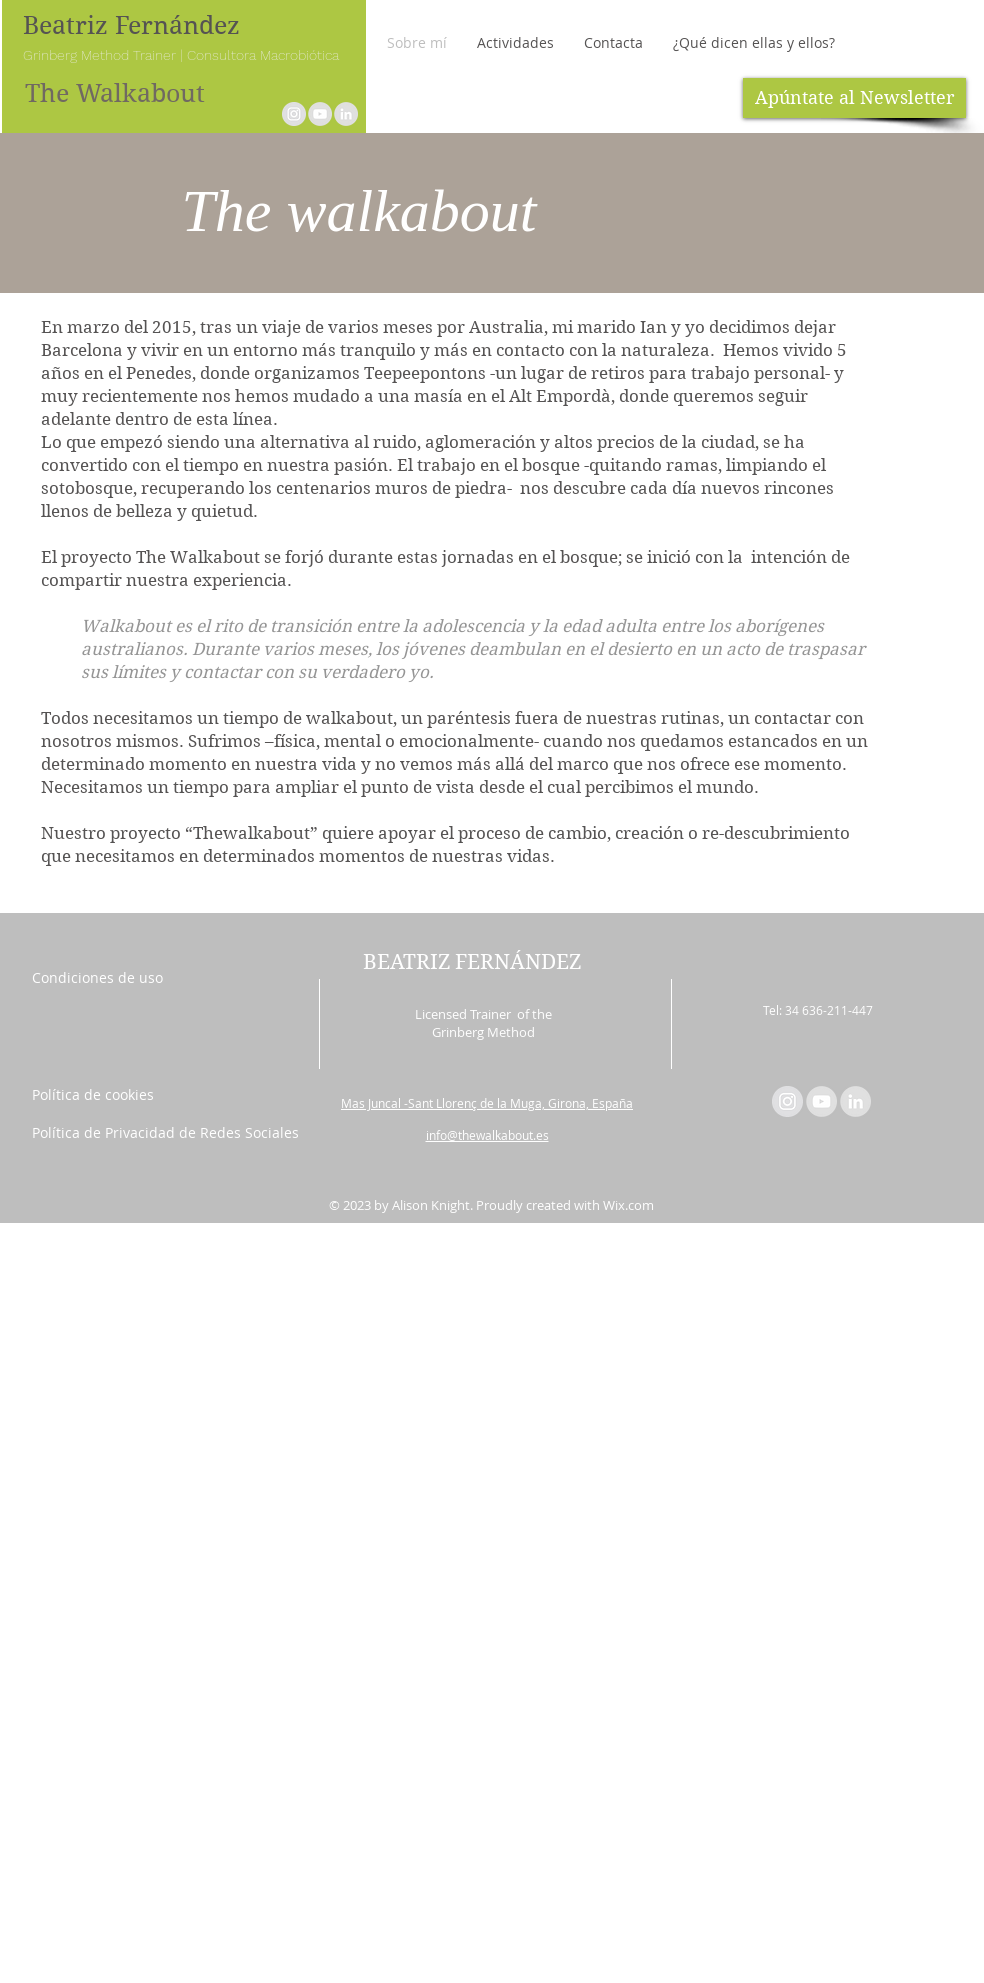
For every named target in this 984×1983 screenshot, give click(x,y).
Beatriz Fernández (131, 25)
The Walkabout (115, 93)
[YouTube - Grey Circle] (320, 114)
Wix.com (628, 1205)
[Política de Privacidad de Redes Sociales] (165, 1133)
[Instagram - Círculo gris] (294, 114)
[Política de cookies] (109, 1095)
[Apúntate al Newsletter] (854, 98)
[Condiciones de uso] (109, 978)
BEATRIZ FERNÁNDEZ (472, 962)
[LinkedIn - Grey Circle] (346, 114)
